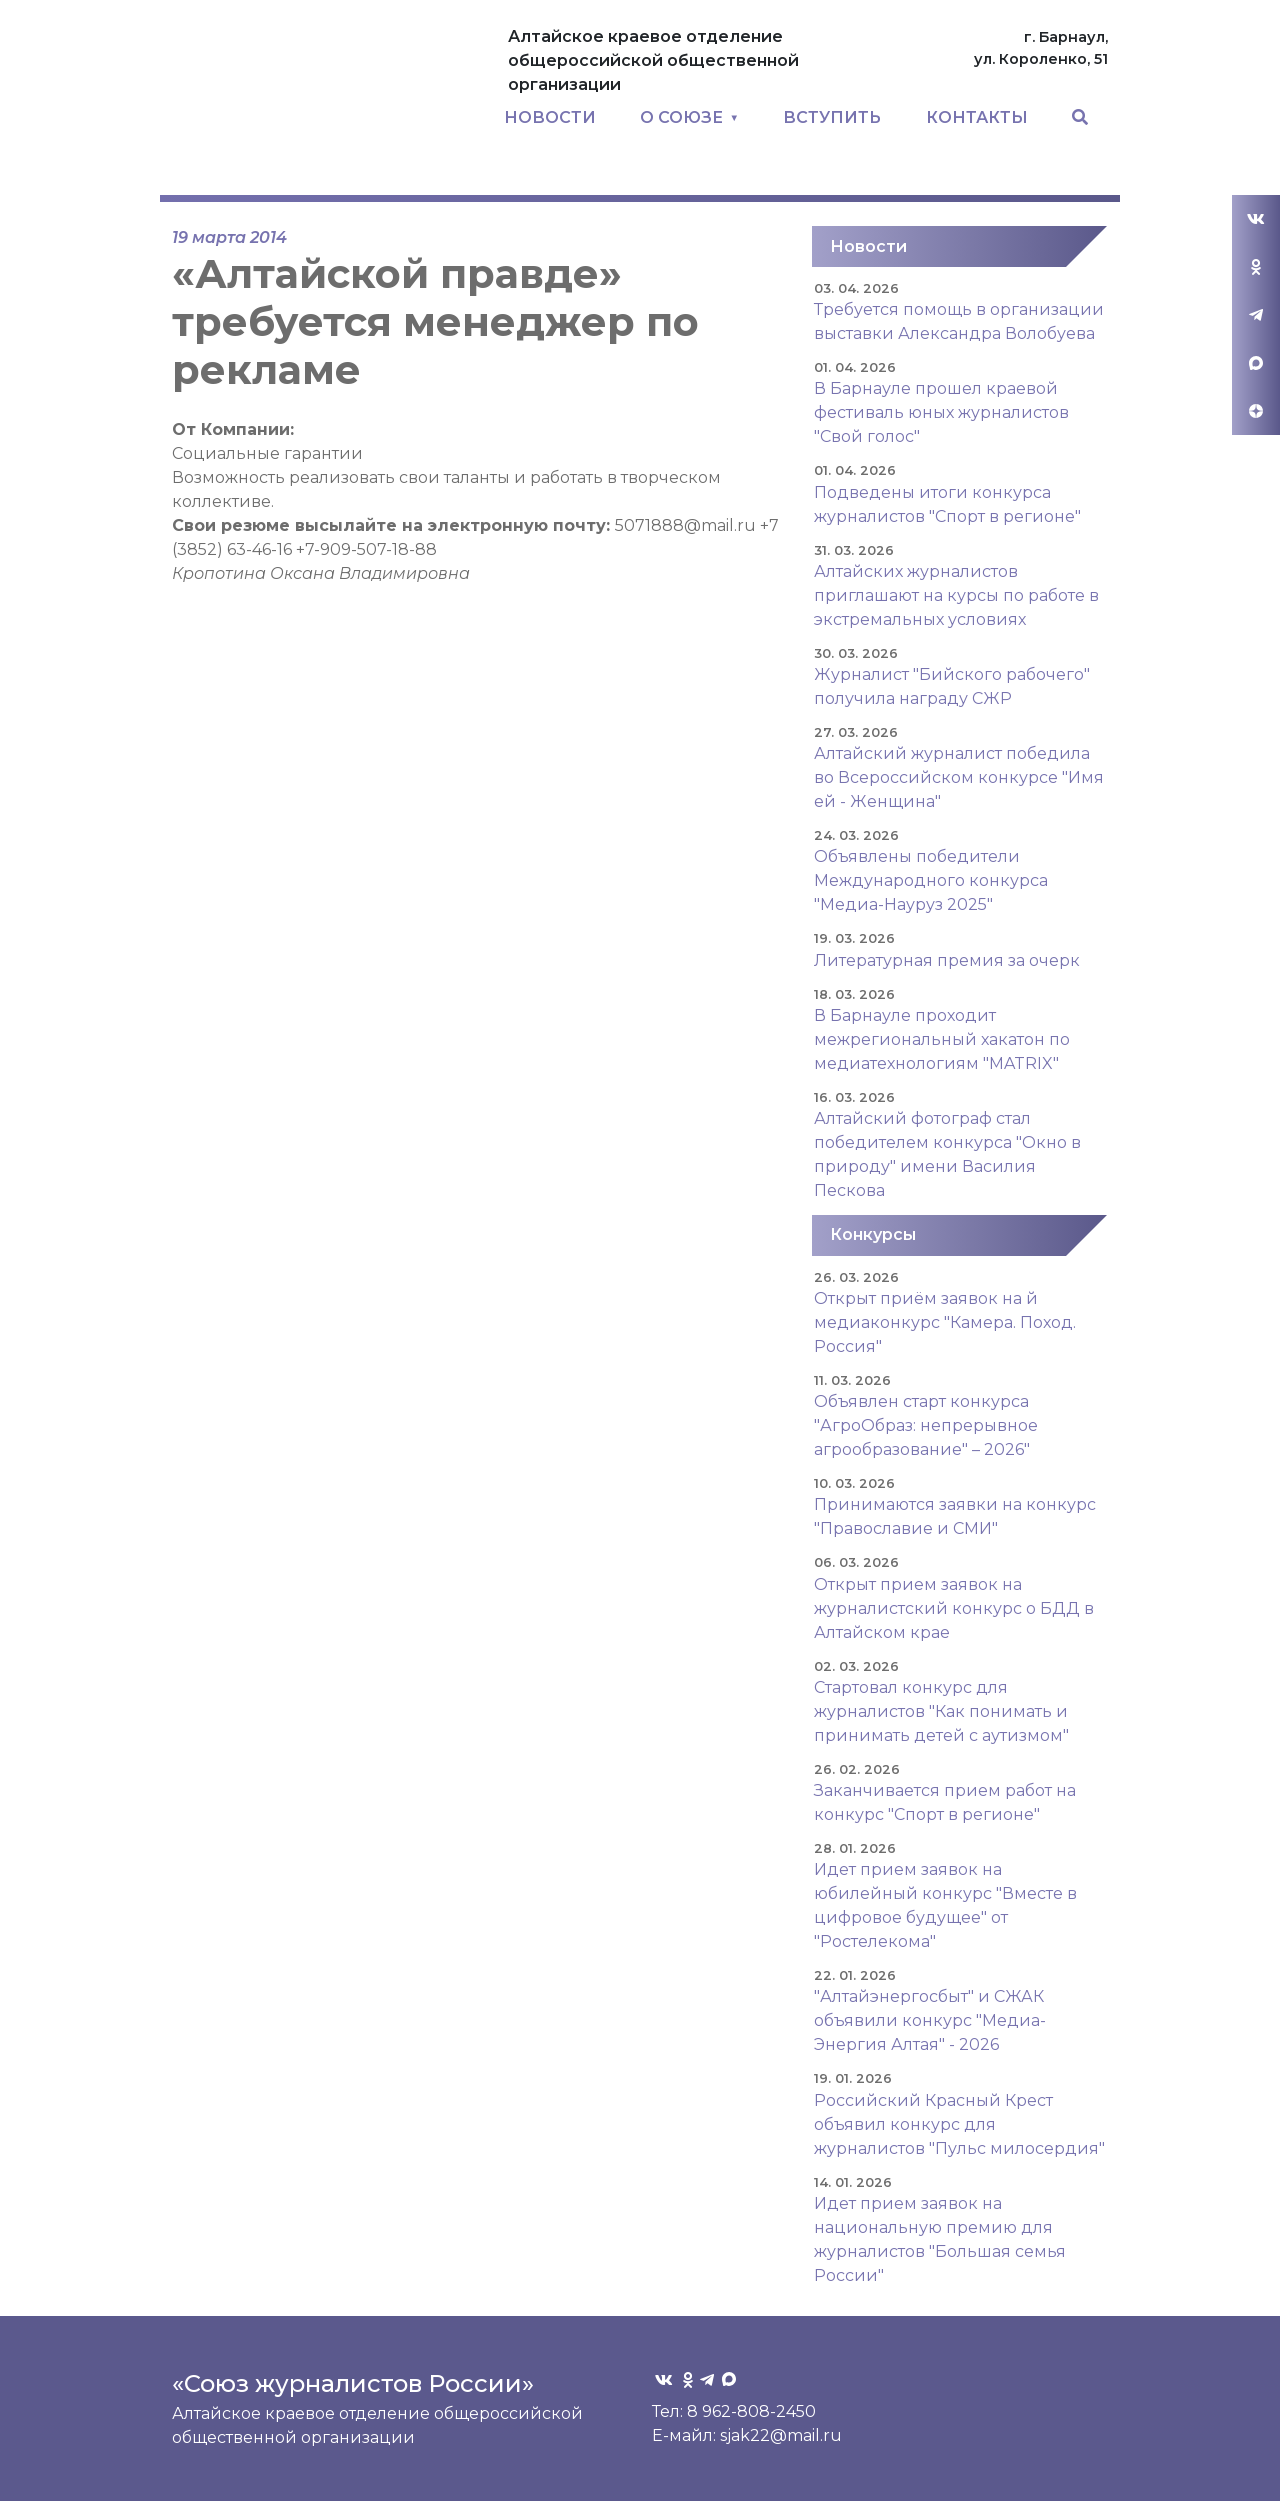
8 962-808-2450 (751, 2411)
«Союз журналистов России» (353, 2383)
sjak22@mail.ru (781, 2435)
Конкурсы (873, 1234)
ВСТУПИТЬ (832, 117)
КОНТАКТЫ (977, 117)
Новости (868, 246)
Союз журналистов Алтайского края (325, 106)
